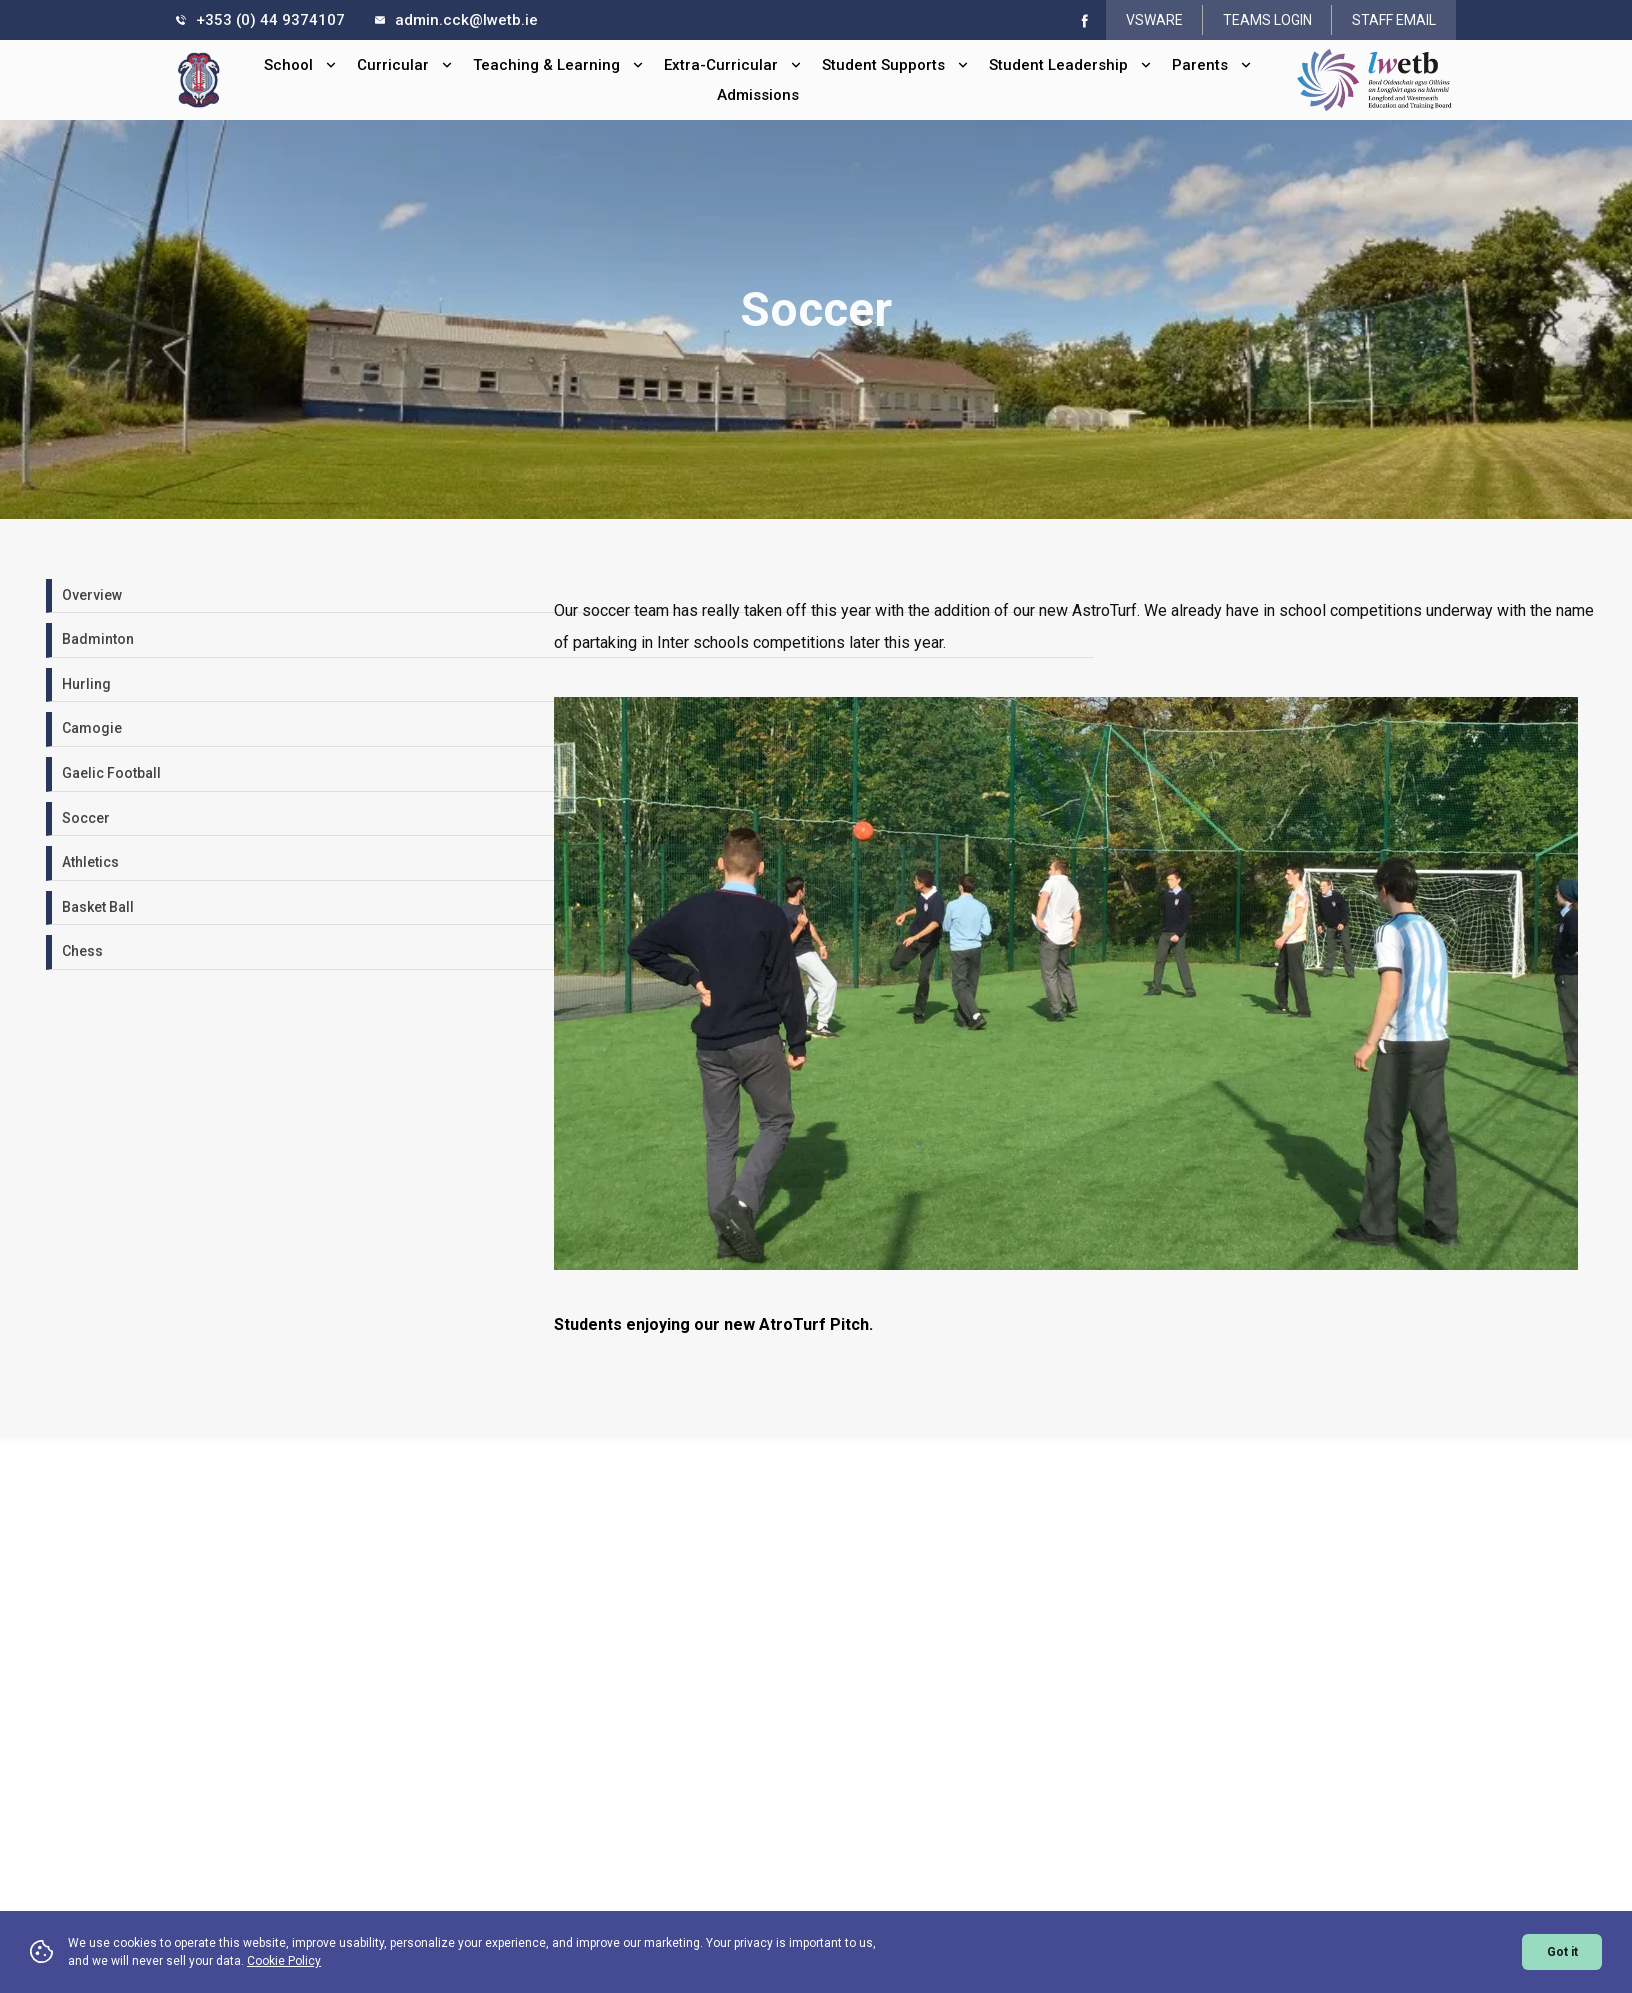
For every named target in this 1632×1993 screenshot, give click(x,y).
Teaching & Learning (558, 65)
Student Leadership (1070, 65)
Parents (1212, 65)
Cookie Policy (284, 1961)
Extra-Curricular (733, 65)
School (300, 65)
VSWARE (1154, 20)
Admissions (758, 95)
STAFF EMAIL (1394, 20)
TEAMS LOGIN (1267, 20)
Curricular (405, 65)
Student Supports (895, 65)
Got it (1562, 1952)
